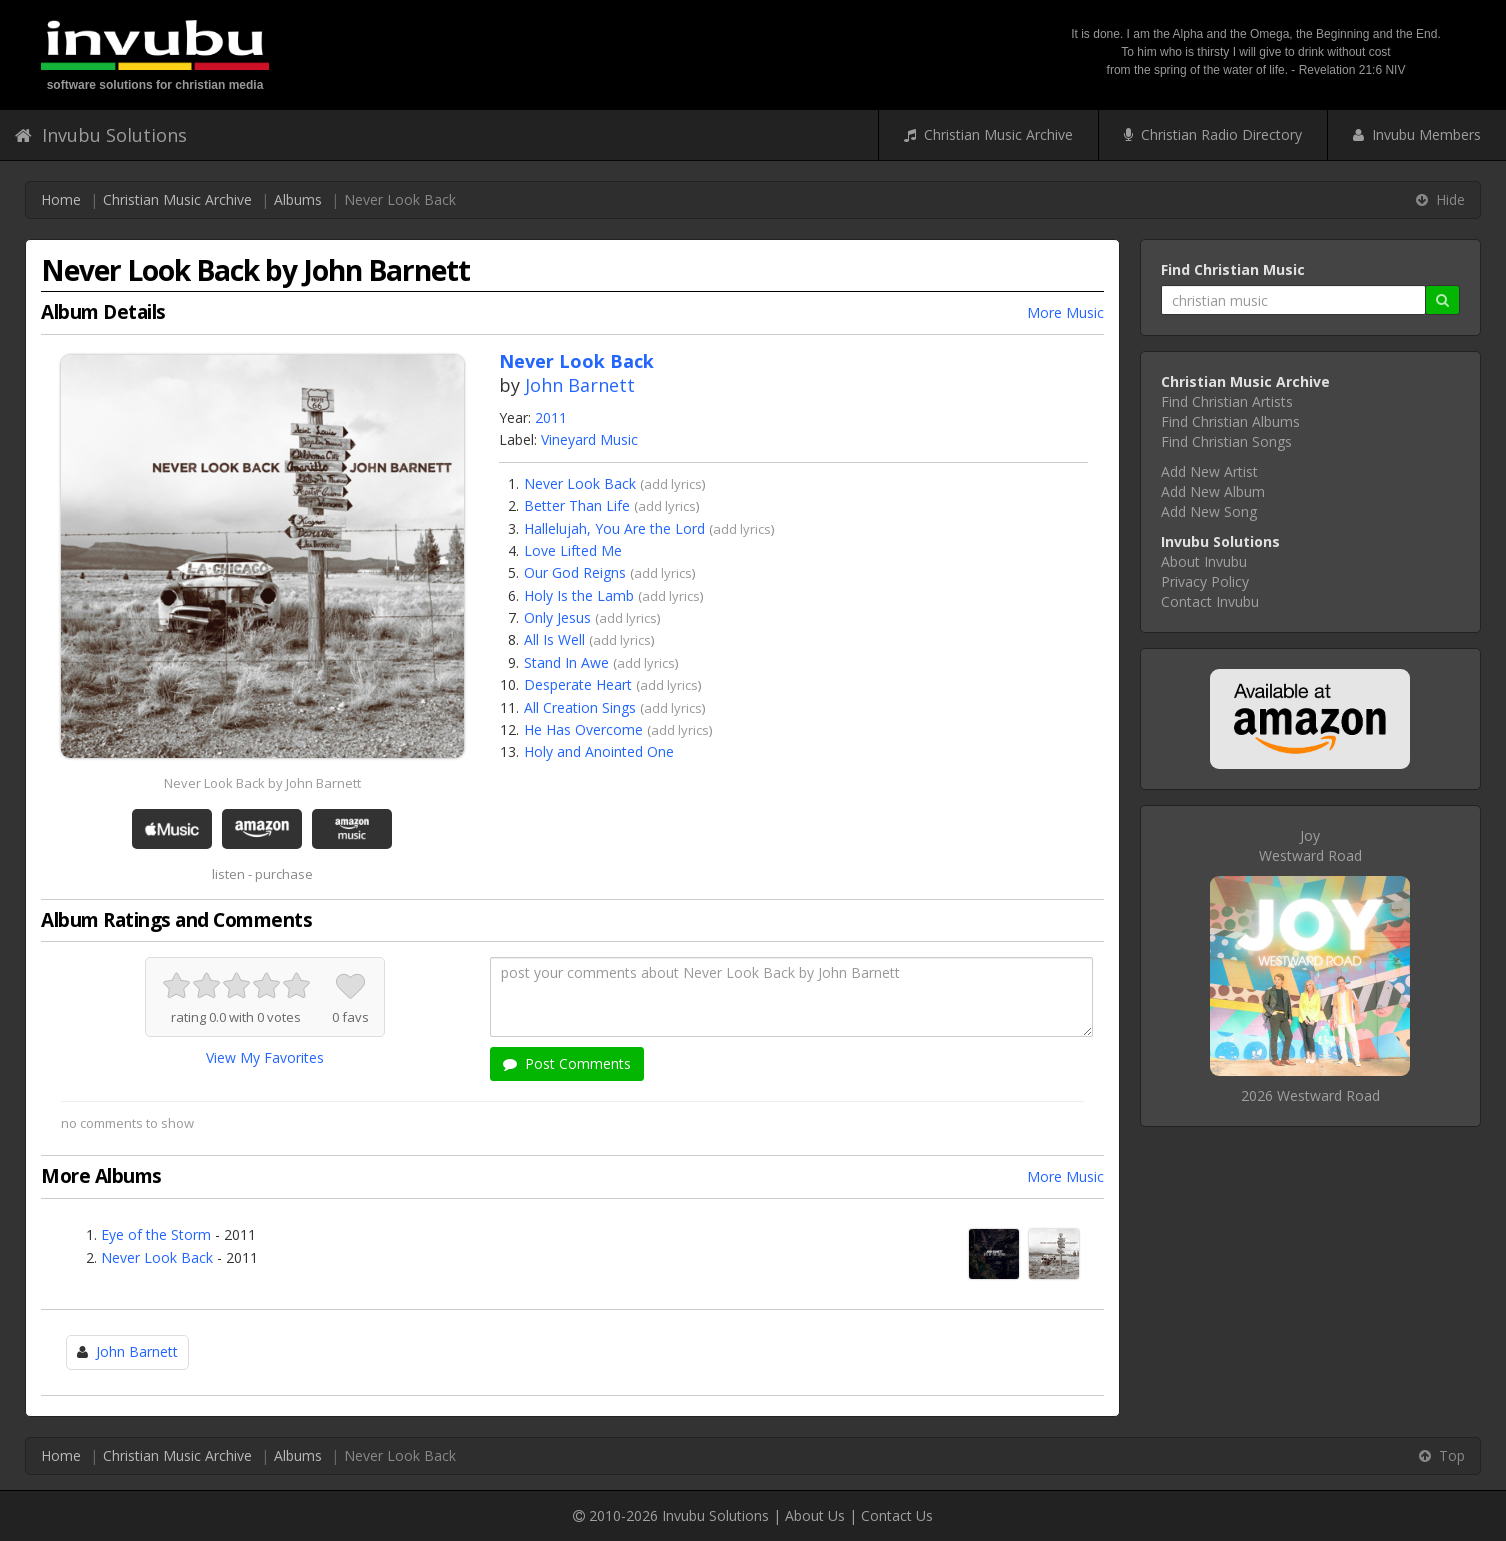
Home (61, 199)
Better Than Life (577, 505)
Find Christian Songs (1226, 441)
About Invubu (1204, 561)
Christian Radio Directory (1213, 134)
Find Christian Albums (1230, 421)
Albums (298, 199)
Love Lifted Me (573, 550)
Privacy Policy (1205, 581)
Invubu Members (1417, 134)
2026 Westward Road (1310, 1095)
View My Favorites (265, 1057)
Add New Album (1213, 491)
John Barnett (580, 385)
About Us (815, 1515)
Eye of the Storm (156, 1234)
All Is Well (554, 639)
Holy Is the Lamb (579, 595)
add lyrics (673, 484)
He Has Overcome (583, 729)
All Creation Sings (580, 707)
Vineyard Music (589, 439)
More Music (1065, 312)
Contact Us (897, 1515)
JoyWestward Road (1310, 845)
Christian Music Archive (988, 134)
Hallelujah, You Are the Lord (614, 528)
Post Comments (567, 1063)
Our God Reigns (575, 572)
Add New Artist (1209, 471)
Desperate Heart (578, 684)
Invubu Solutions (101, 135)
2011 (551, 417)
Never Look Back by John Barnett (262, 783)
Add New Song (1209, 511)
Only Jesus (557, 617)
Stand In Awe (566, 662)
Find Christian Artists (1227, 401)
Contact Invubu (1210, 601)
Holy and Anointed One (599, 751)
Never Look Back (580, 483)
